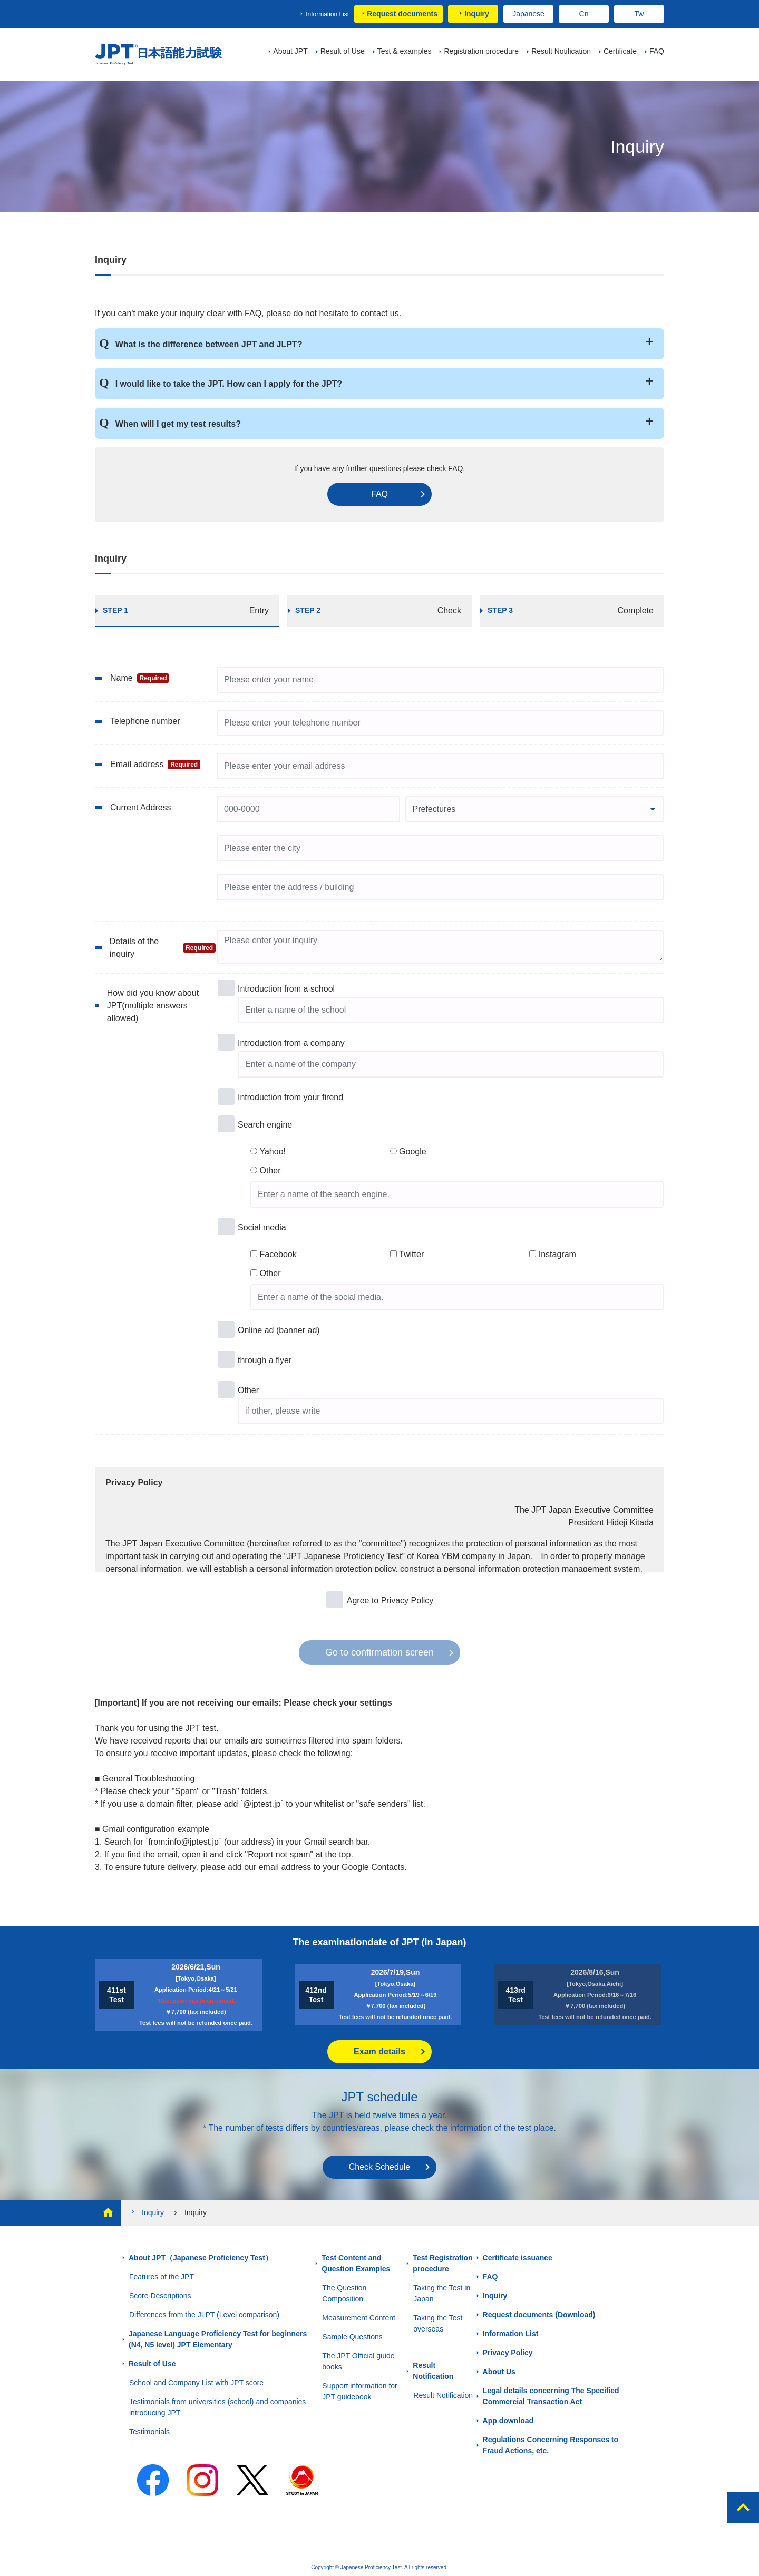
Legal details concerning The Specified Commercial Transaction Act (551, 2396)
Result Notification (433, 2371)
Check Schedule (380, 2166)
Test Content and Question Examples (356, 2263)
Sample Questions (352, 2337)
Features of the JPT (161, 2277)
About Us (499, 2371)
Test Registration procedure (442, 2263)
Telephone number (145, 721)
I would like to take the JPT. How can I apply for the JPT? (228, 383)
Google (412, 1151)
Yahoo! (272, 1151)
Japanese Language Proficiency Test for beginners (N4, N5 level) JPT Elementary (218, 2339)
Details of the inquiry (163, 947)
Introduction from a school (286, 988)
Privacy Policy (508, 2352)
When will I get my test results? (178, 423)
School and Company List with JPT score (196, 2382)
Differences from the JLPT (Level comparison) (204, 2314)
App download (508, 2420)
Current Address (140, 807)
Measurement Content (358, 2318)
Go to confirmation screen (379, 1652)
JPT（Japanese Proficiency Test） (159, 54)
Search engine (265, 1124)
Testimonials (149, 2431)
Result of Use (152, 2363)
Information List (327, 14)
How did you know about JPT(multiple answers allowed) (153, 1005)
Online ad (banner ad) (279, 1330)
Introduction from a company (291, 1043)
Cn (584, 13)
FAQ (379, 493)
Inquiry (476, 13)
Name (139, 678)
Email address (155, 764)
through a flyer (264, 1360)
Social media (262, 1227)
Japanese (528, 13)
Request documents (402, 13)
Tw (639, 13)
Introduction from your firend (290, 1097)
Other (269, 1170)
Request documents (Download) (539, 2314)
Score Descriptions (160, 2295)
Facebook (277, 1254)
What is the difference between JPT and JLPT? (209, 344)
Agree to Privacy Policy (390, 1600)
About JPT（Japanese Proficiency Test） (201, 2258)
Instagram (557, 1254)
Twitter (411, 1254)
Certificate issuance (517, 2258)
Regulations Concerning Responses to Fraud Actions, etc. (550, 2445)
